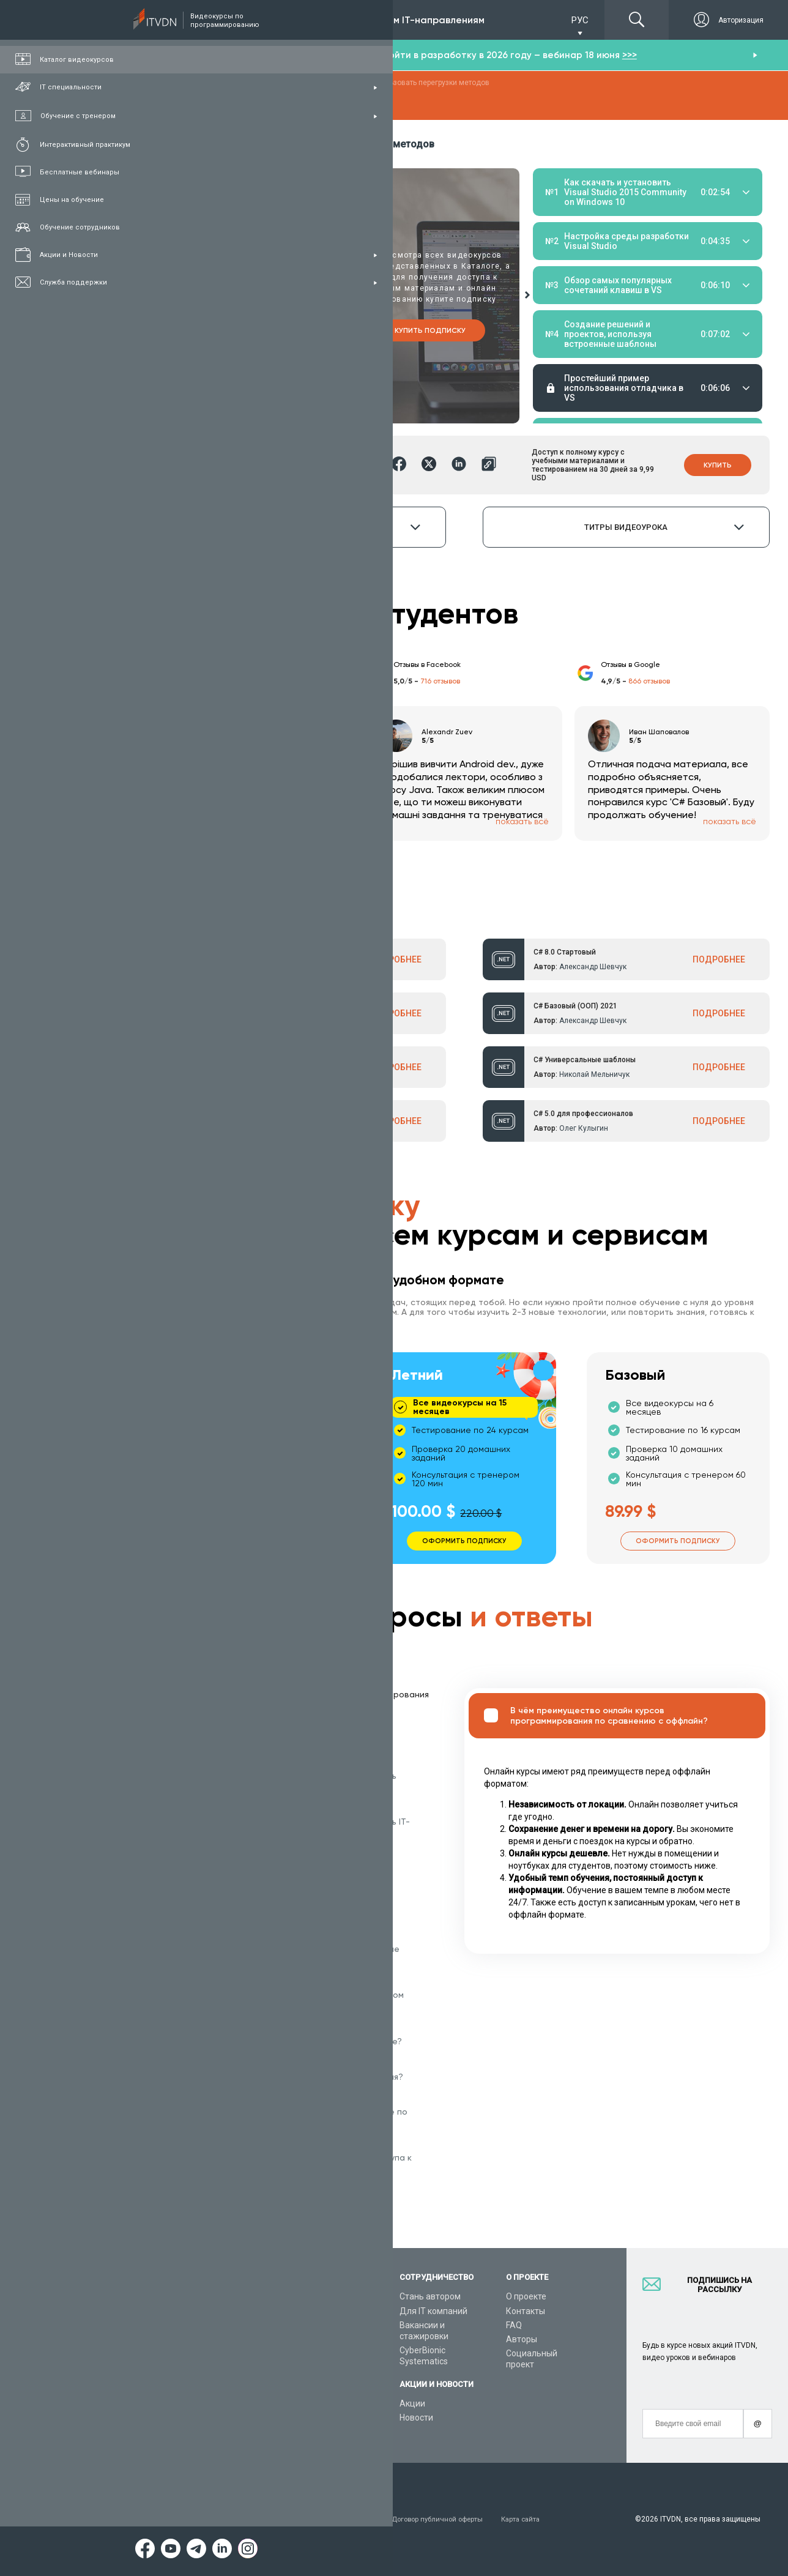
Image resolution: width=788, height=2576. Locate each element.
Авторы (521, 2339)
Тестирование (691, 223)
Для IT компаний (433, 2311)
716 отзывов (440, 681)
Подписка (208, 20)
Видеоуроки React (322, 2432)
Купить (718, 464)
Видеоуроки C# (316, 2336)
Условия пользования (207, 2519)
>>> (629, 55)
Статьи (182, 2418)
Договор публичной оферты (455, 2519)
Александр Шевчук (269, 966)
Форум (181, 2432)
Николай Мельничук (594, 1074)
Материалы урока (565, 223)
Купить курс (252, 330)
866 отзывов (649, 681)
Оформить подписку (250, 1538)
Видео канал (194, 2404)
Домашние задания (625, 223)
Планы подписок (201, 2350)
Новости (416, 2417)
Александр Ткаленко (272, 1127)
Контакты (525, 2311)
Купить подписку (430, 330)
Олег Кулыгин (583, 1127)
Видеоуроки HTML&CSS (333, 2390)
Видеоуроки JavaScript (331, 2404)
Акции (412, 2403)
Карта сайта (543, 2519)
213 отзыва (232, 681)
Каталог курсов (199, 2322)
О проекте (526, 2296)
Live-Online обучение (209, 2390)
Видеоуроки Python (324, 2322)
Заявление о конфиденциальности (326, 2519)
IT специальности (204, 2336)
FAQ (514, 2325)
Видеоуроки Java (320, 2376)
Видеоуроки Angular (325, 2418)
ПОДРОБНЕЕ (395, 959)
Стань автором (430, 2296)
